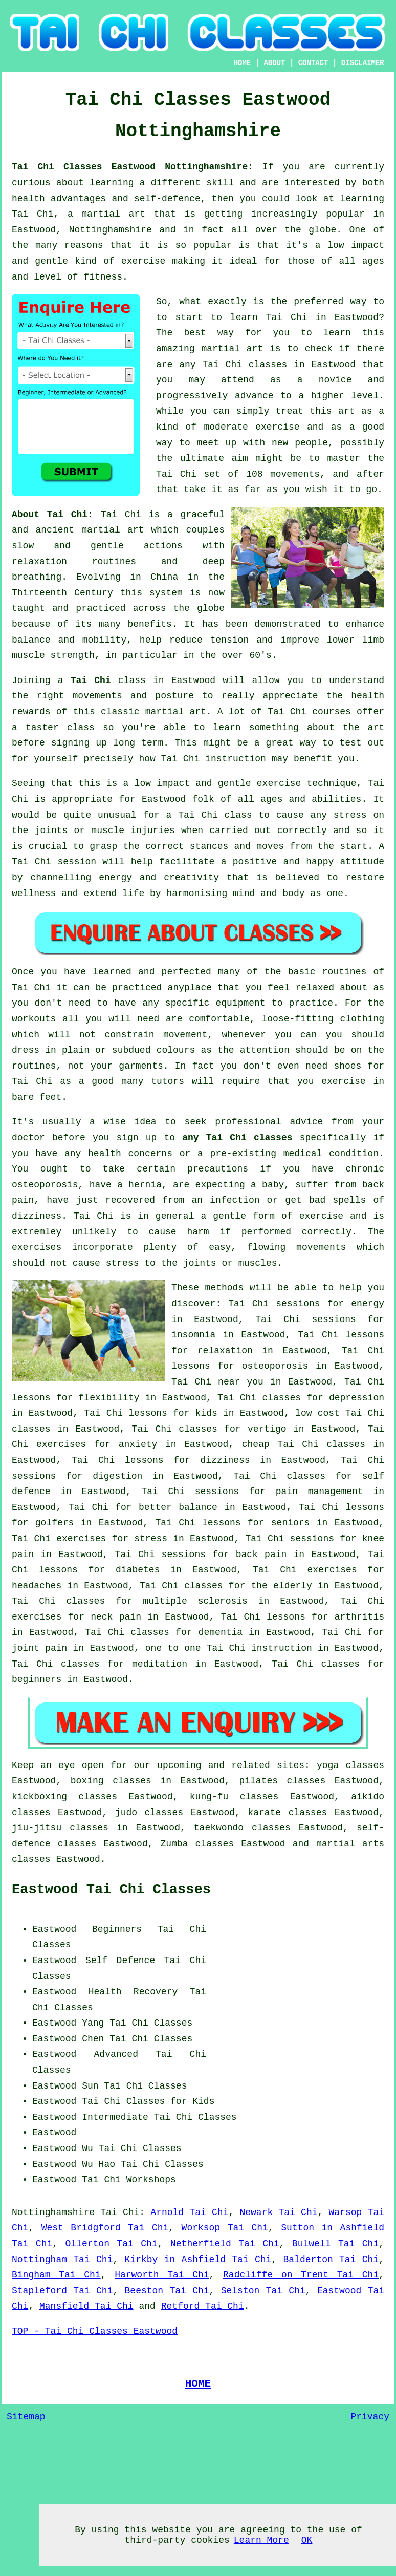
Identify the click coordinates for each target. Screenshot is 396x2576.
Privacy (369, 2417)
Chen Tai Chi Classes (137, 2039)
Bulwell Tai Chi (335, 2244)
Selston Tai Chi (263, 2291)
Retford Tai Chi (202, 2306)
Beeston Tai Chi (167, 2291)
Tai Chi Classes (150, 2023)
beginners (36, 1679)
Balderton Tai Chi (331, 2259)
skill (220, 183)
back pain (261, 1554)
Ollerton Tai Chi (111, 2244)
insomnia (193, 1335)
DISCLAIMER (362, 63)
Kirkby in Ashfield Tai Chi (198, 2259)
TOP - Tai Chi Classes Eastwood (95, 2331)
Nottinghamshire (53, 2212)
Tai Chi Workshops (129, 2180)
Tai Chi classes (244, 364)
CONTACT (313, 63)
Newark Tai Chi (278, 2212)
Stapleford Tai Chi (62, 2291)
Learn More (261, 2540)
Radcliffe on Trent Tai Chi (301, 2275)
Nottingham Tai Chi (62, 2259)
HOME (242, 63)
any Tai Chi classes (237, 1138)
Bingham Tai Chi (56, 2275)
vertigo (267, 1429)
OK (307, 2540)
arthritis (359, 1617)
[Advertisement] (298, 1985)
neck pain (116, 1617)
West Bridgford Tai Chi (105, 2228)
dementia (221, 1632)
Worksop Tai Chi (225, 2228)
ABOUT (274, 63)
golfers (54, 1523)
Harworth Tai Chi (162, 2275)
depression (356, 1398)
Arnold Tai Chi (189, 2212)
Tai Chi (286, 317)
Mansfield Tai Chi (86, 2306)
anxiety (138, 1444)
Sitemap (26, 2417)
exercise (277, 427)
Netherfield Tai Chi (224, 2244)
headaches (36, 1586)
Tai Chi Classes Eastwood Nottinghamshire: (137, 167)
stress (150, 1539)
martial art (232, 349)
